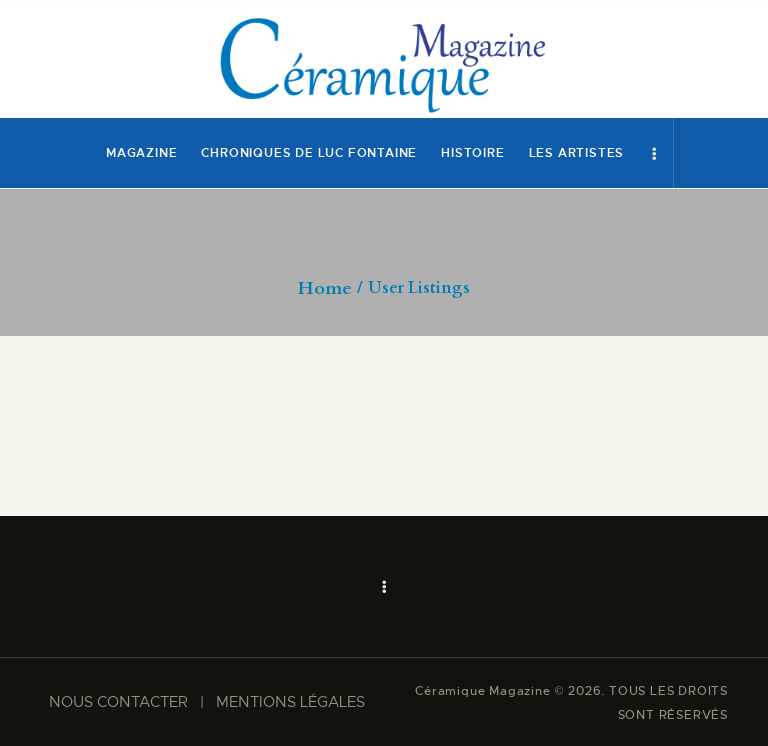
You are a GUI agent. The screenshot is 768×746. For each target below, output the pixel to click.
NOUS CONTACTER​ (118, 702)
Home (325, 289)
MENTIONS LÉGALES (290, 702)
